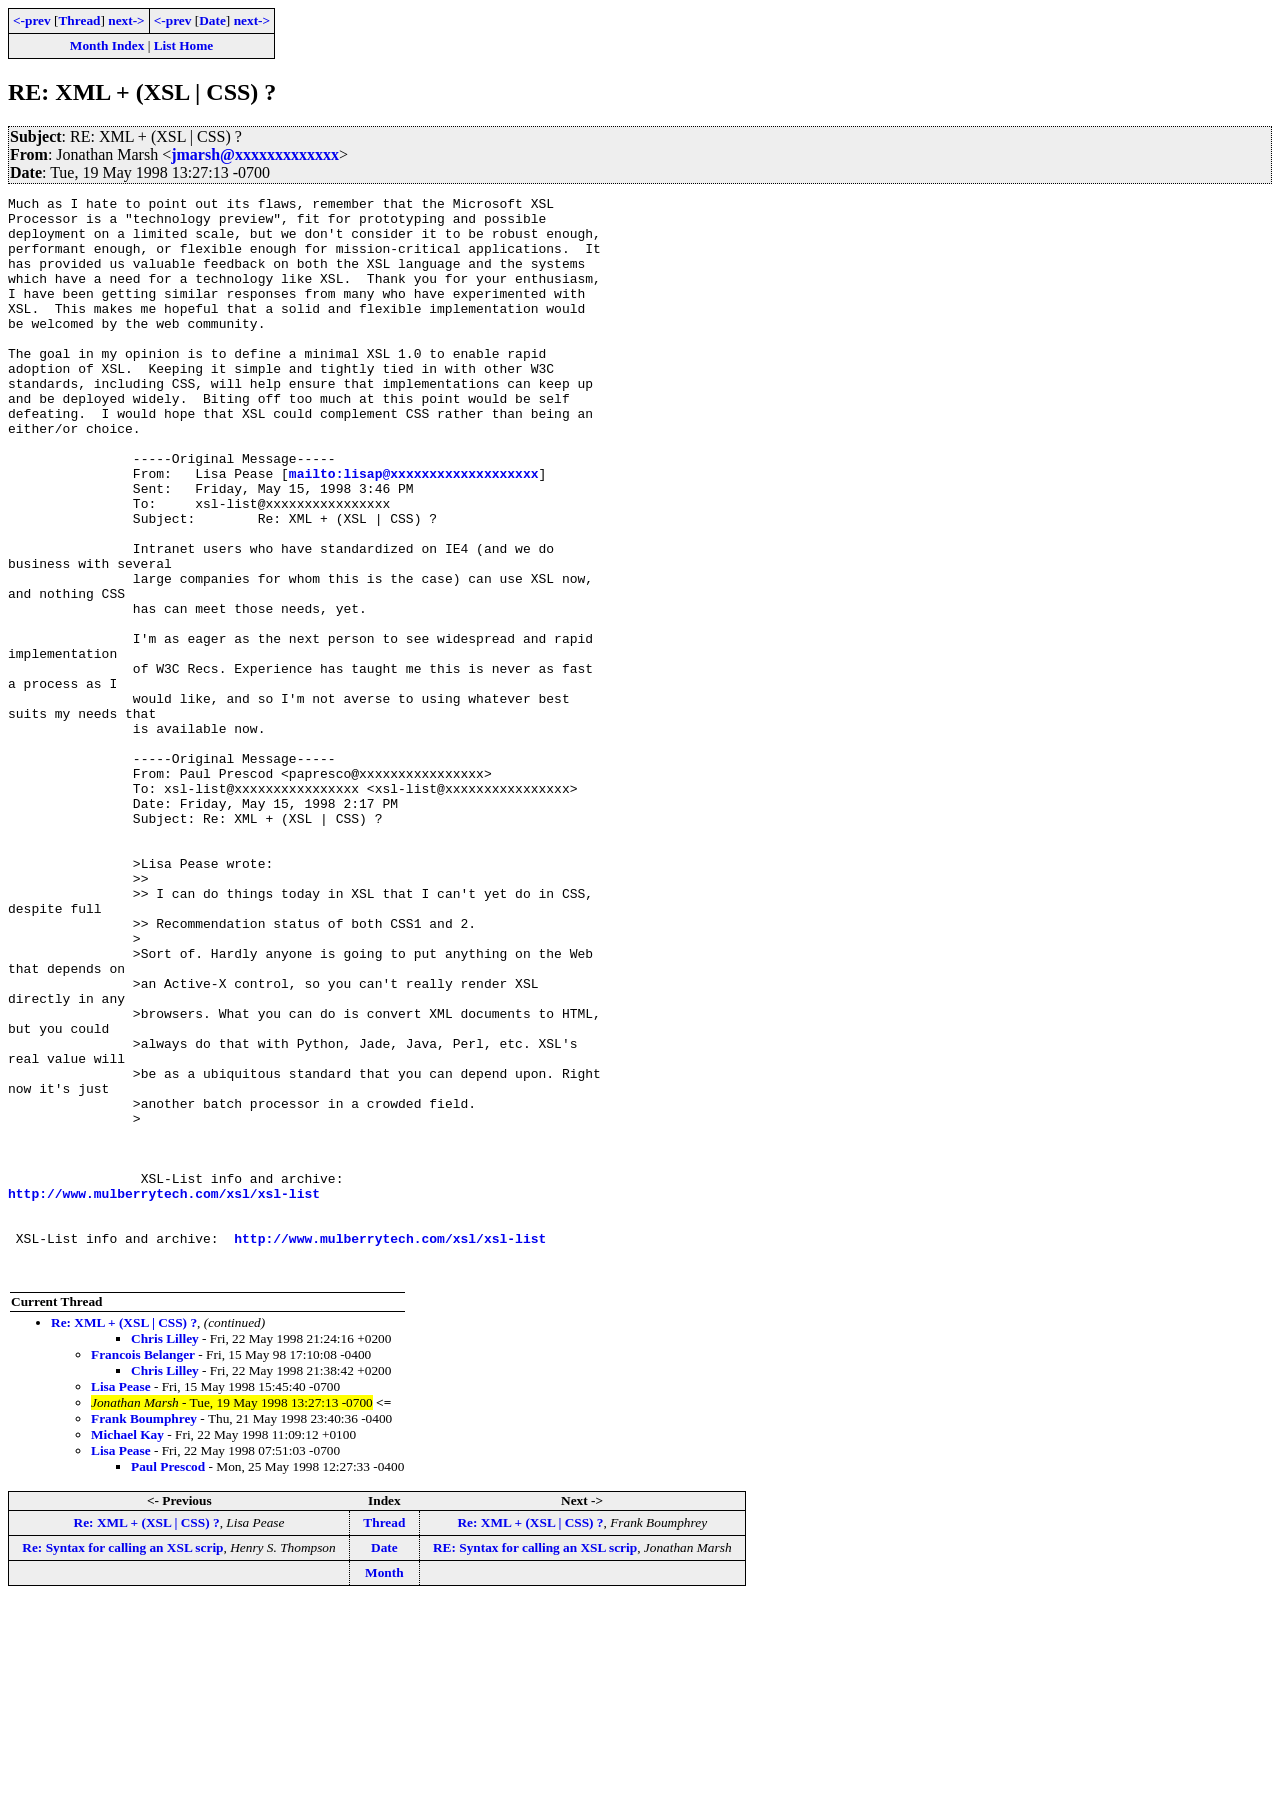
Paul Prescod (168, 1682)
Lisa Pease (121, 1602)
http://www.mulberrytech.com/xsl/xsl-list (164, 1394)
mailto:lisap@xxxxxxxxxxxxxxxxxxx (414, 530)
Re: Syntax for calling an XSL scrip (122, 1763)
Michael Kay (127, 1650)
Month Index (107, 45)
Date (212, 20)
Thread (79, 20)
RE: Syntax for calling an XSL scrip (535, 1763)
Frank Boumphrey (144, 1634)
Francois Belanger (143, 1570)
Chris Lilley (165, 1554)
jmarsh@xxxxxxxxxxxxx (255, 154)
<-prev (32, 20)
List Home (184, 45)
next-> (126, 20)
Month (384, 1788)
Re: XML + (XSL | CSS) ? (124, 1538)
